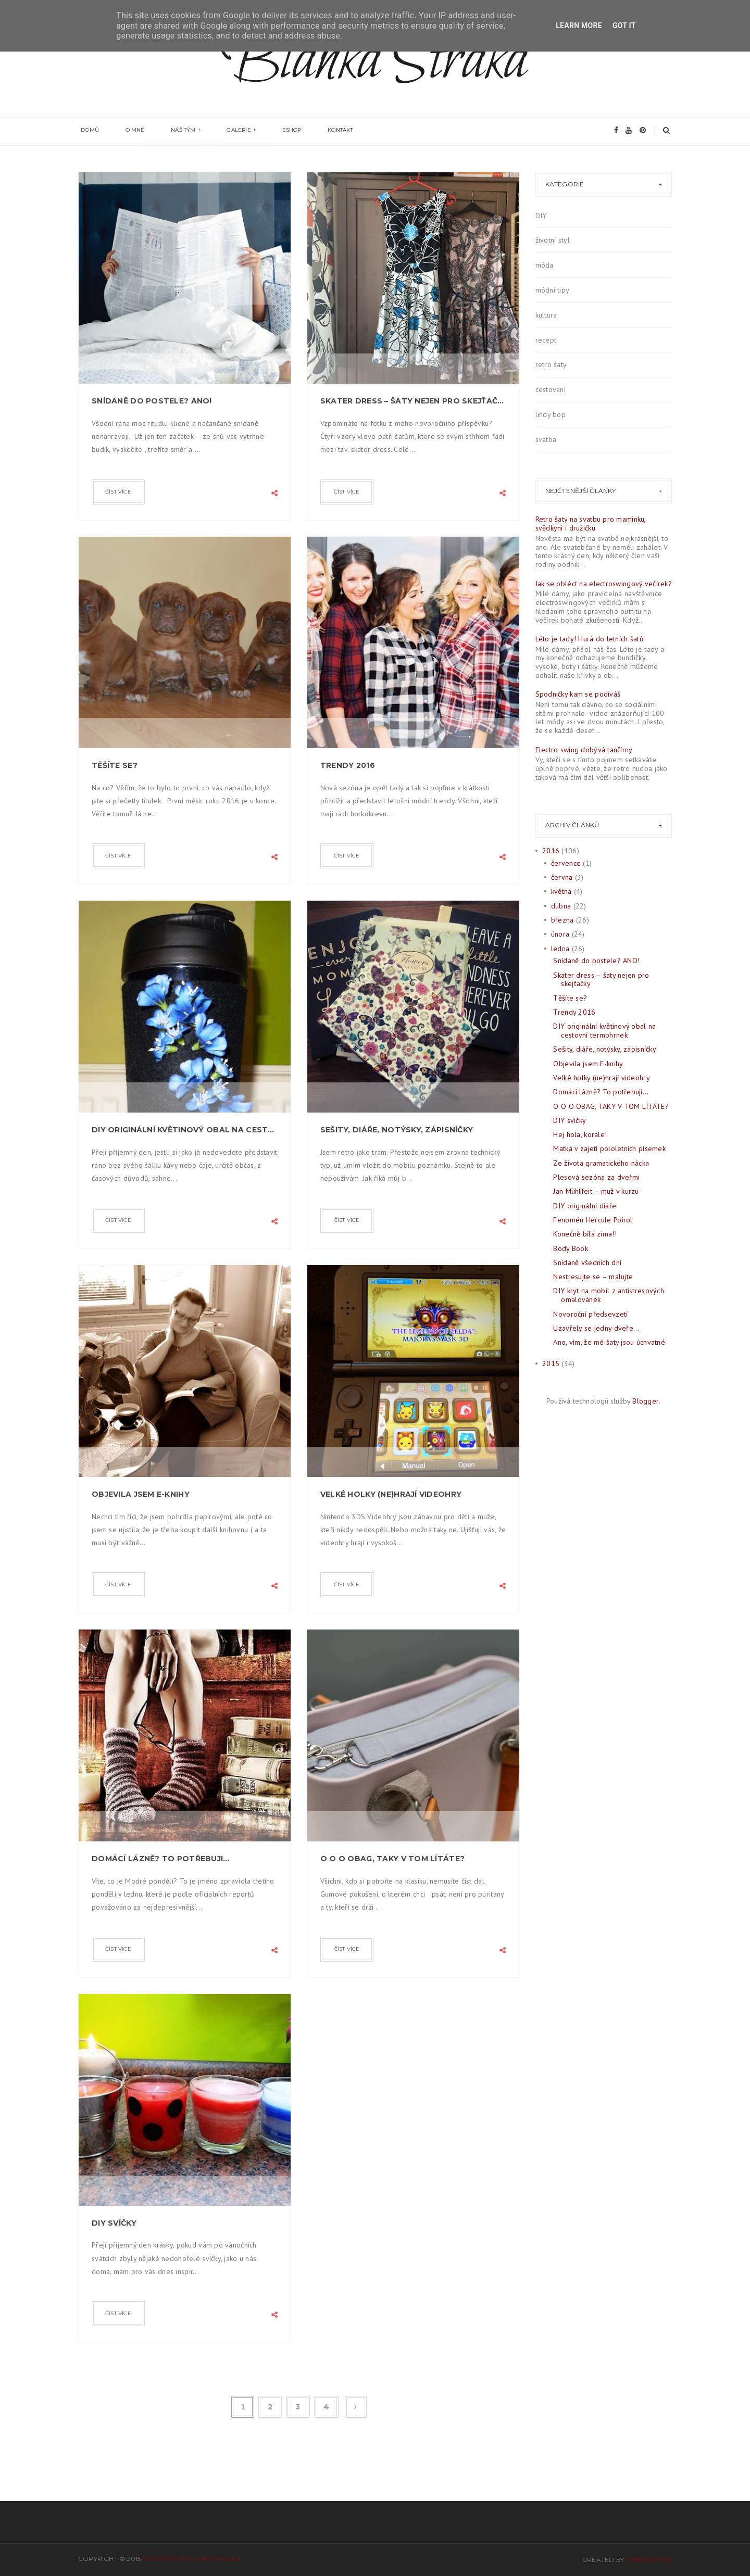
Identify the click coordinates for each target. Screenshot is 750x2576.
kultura (546, 315)
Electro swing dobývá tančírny (584, 749)
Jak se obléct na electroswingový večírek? (603, 583)
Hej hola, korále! (580, 1134)
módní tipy (552, 290)
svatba (546, 439)
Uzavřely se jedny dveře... (596, 1328)
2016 (550, 850)
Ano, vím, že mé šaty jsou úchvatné (609, 1342)
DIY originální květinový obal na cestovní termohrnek (185, 1129)
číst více (118, 491)
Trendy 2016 (347, 765)
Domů (87, 131)
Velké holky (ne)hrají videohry (390, 1494)
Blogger (645, 1401)
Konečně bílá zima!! (584, 1234)
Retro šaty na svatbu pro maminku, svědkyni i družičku (590, 523)
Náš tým (169, 131)
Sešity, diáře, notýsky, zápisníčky (396, 1129)
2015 (550, 1363)
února (560, 934)
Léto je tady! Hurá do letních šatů (589, 638)
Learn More (579, 25)
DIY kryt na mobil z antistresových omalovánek (608, 1295)
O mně (126, 131)
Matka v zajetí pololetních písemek (609, 1148)
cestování (550, 389)
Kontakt (310, 131)
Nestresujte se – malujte (593, 1276)
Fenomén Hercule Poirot (592, 1219)
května (561, 891)
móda (544, 265)
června (562, 877)
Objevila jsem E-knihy (141, 1494)
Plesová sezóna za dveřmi (596, 1177)
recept (546, 340)
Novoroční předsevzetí (590, 1314)
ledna (560, 948)
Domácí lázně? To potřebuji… (161, 1858)
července (566, 863)
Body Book (570, 1248)
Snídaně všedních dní (587, 1262)
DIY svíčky (114, 2223)
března (562, 920)
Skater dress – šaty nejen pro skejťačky (413, 401)
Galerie (220, 131)
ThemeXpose (649, 2560)
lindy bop (550, 414)
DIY (541, 215)
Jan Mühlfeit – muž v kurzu (596, 1191)
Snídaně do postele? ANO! (152, 401)
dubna (561, 906)
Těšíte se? (115, 765)
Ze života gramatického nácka (601, 1163)
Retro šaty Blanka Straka (191, 2558)
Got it (624, 25)
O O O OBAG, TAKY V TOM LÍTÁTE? (392, 1858)
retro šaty (551, 364)
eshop (267, 131)
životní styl (552, 240)
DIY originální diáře (584, 1205)
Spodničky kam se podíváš (578, 694)
